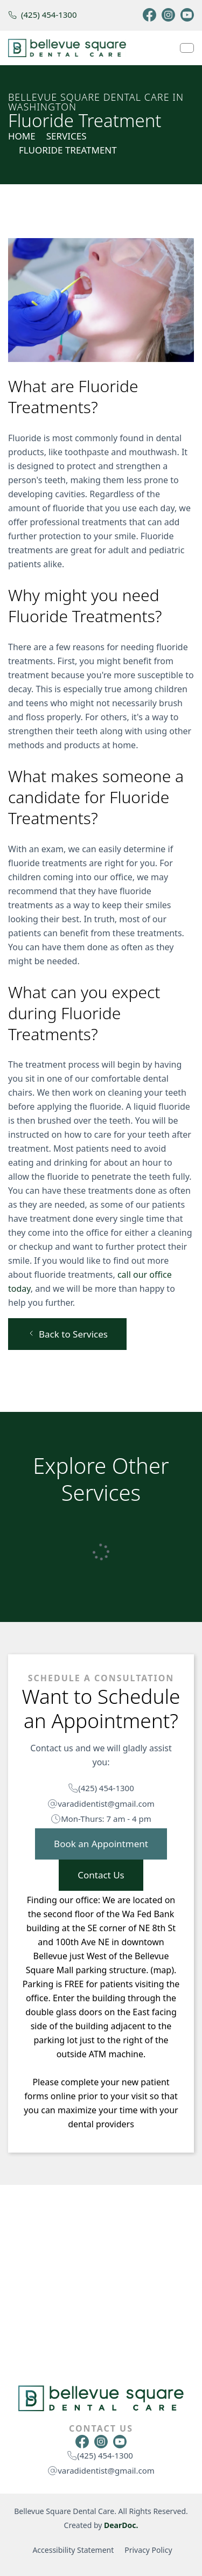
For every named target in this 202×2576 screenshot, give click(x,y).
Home (22, 136)
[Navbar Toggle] (187, 48)
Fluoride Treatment (68, 150)
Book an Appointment (101, 1843)
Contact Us (101, 1875)
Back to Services (67, 1334)
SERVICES (66, 136)
